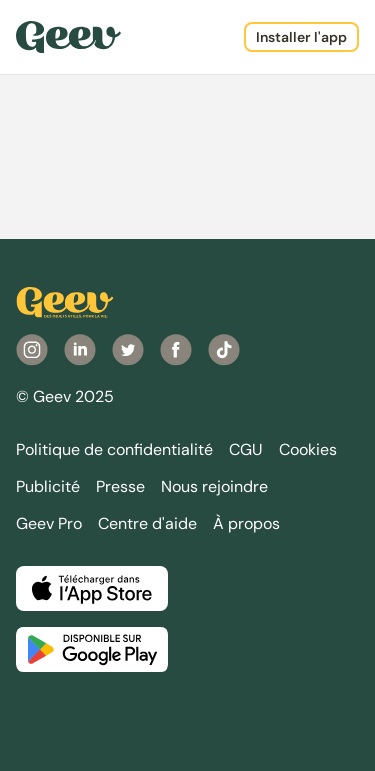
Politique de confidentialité (114, 449)
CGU (246, 449)
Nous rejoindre (214, 486)
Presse (120, 486)
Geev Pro (49, 523)
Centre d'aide (147, 523)
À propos (246, 523)
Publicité (48, 486)
